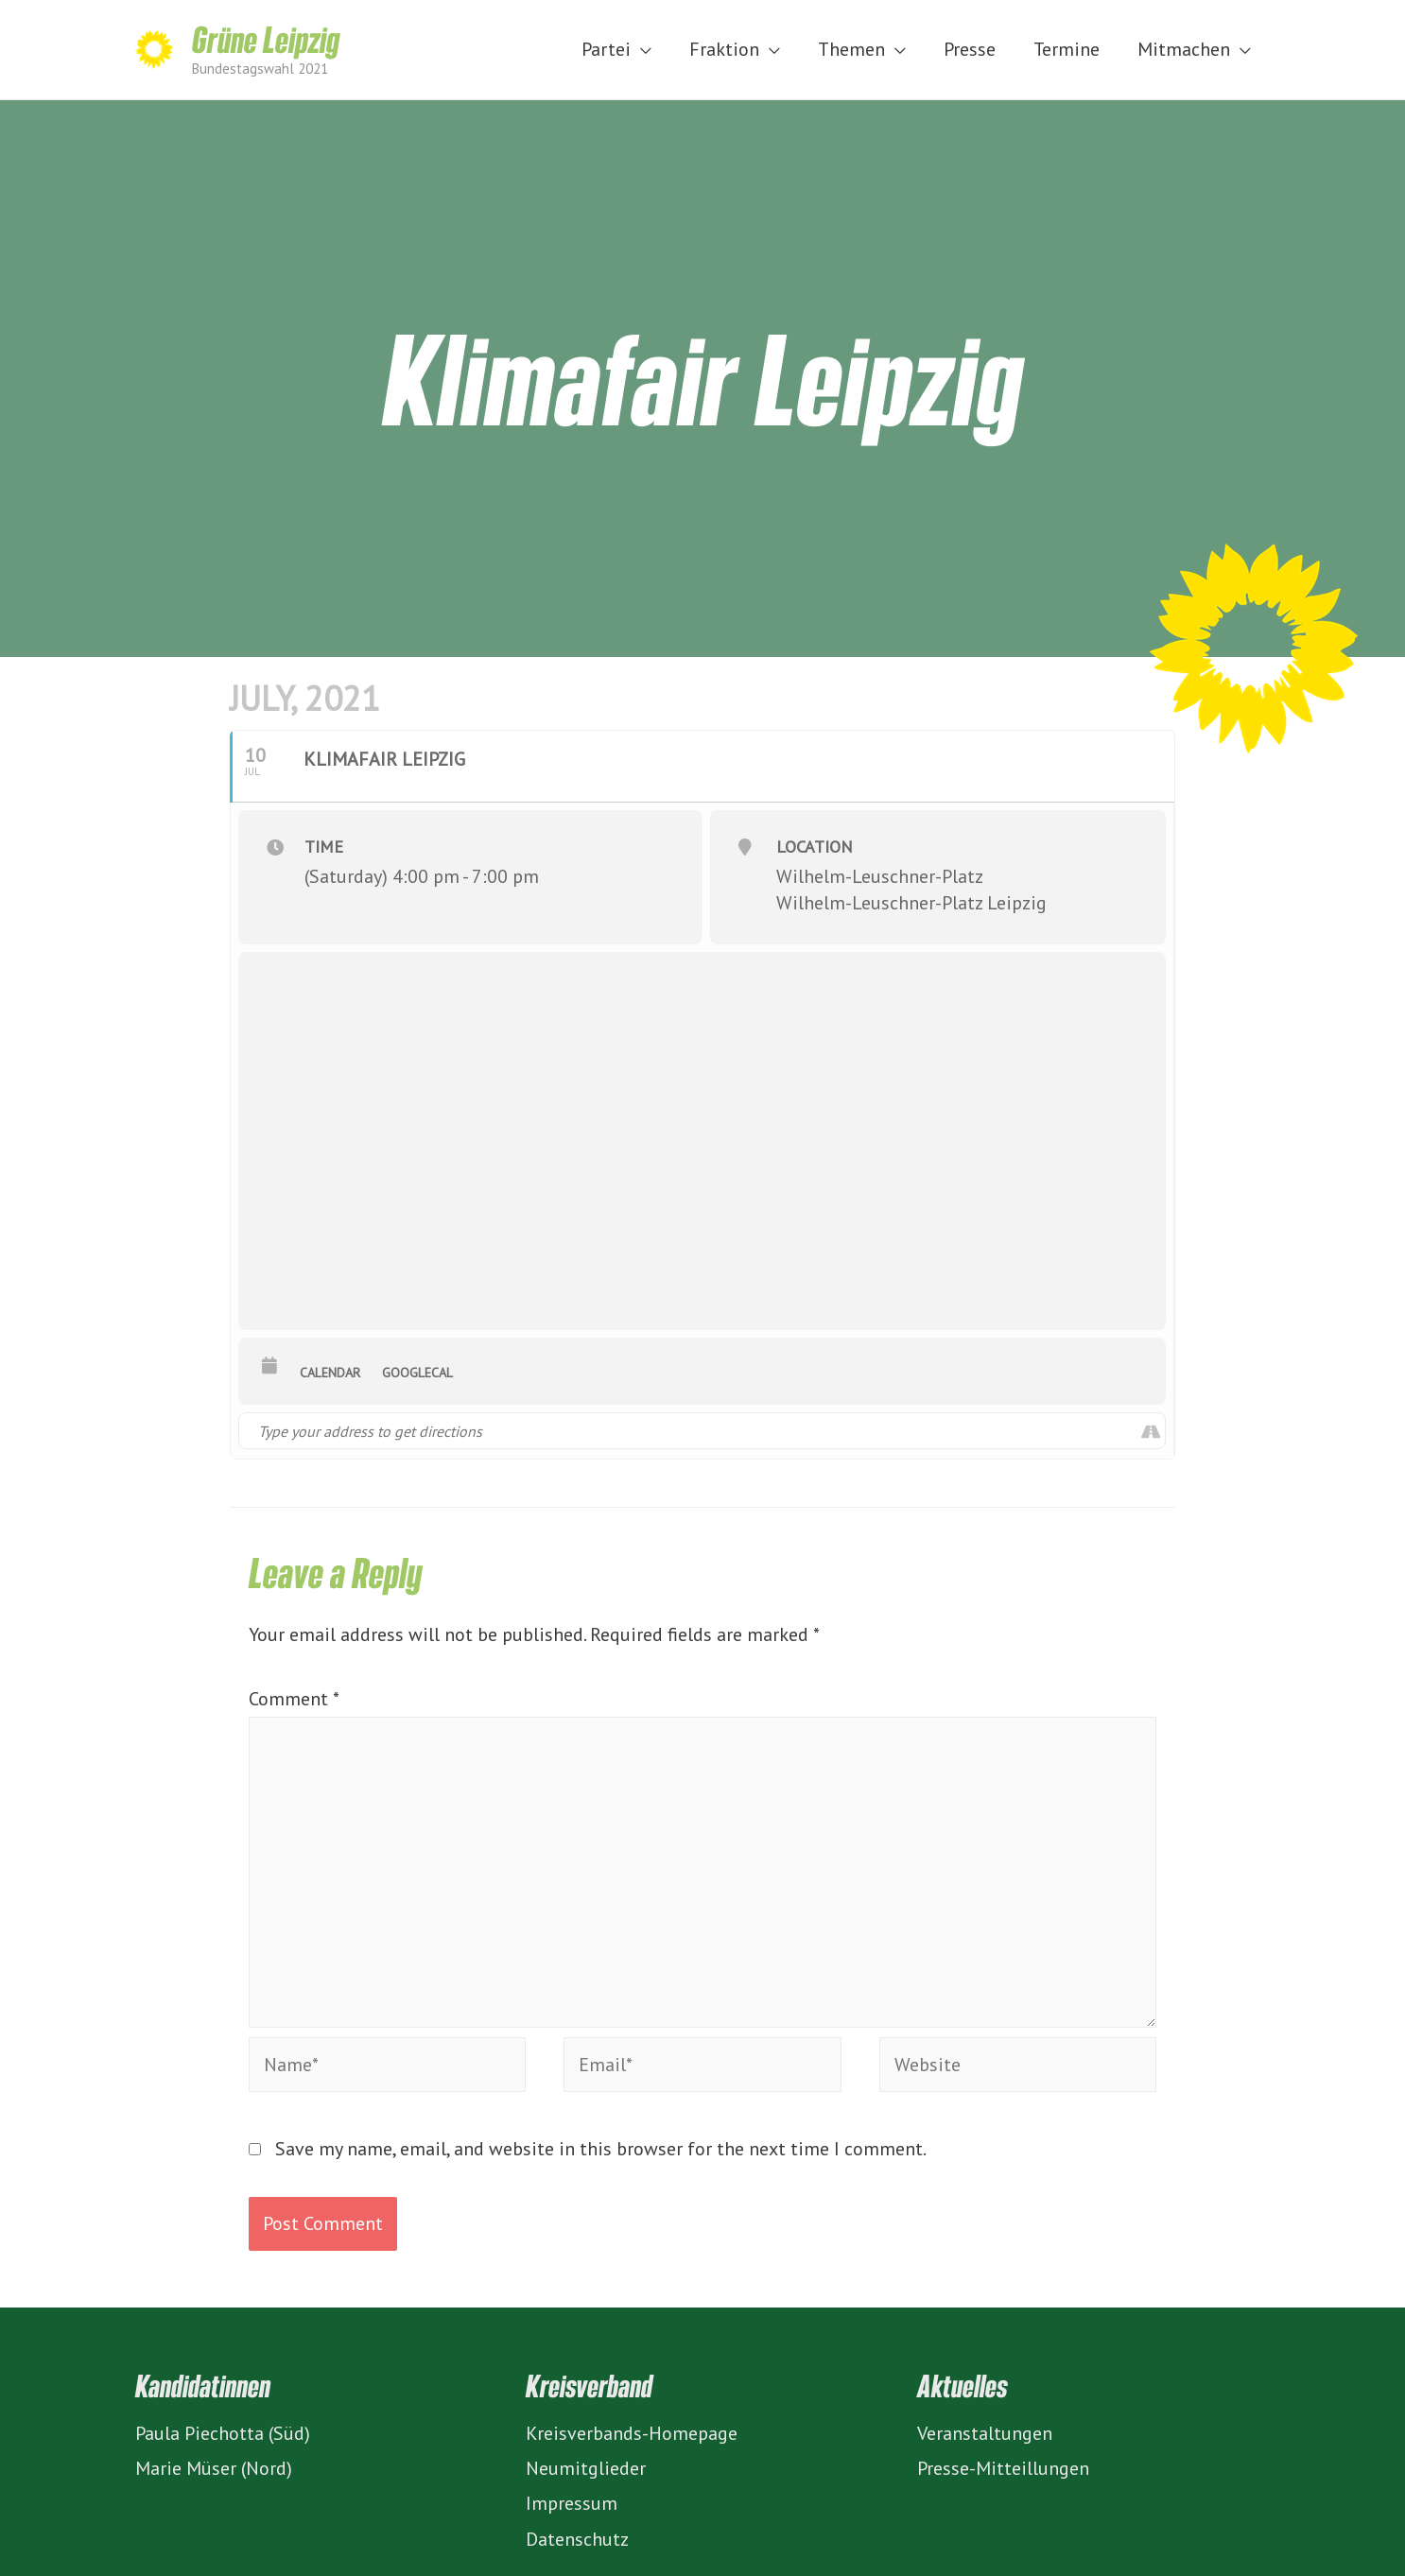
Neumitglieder (586, 2468)
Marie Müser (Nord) (213, 2468)
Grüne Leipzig (265, 39)
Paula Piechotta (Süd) (222, 2433)
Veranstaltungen (984, 2433)
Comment (293, 1698)
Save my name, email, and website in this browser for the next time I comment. (601, 2148)
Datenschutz (577, 2539)
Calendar (330, 1372)
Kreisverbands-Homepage (631, 2433)
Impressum (571, 2503)
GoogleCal (417, 1372)
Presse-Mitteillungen (1003, 2468)
